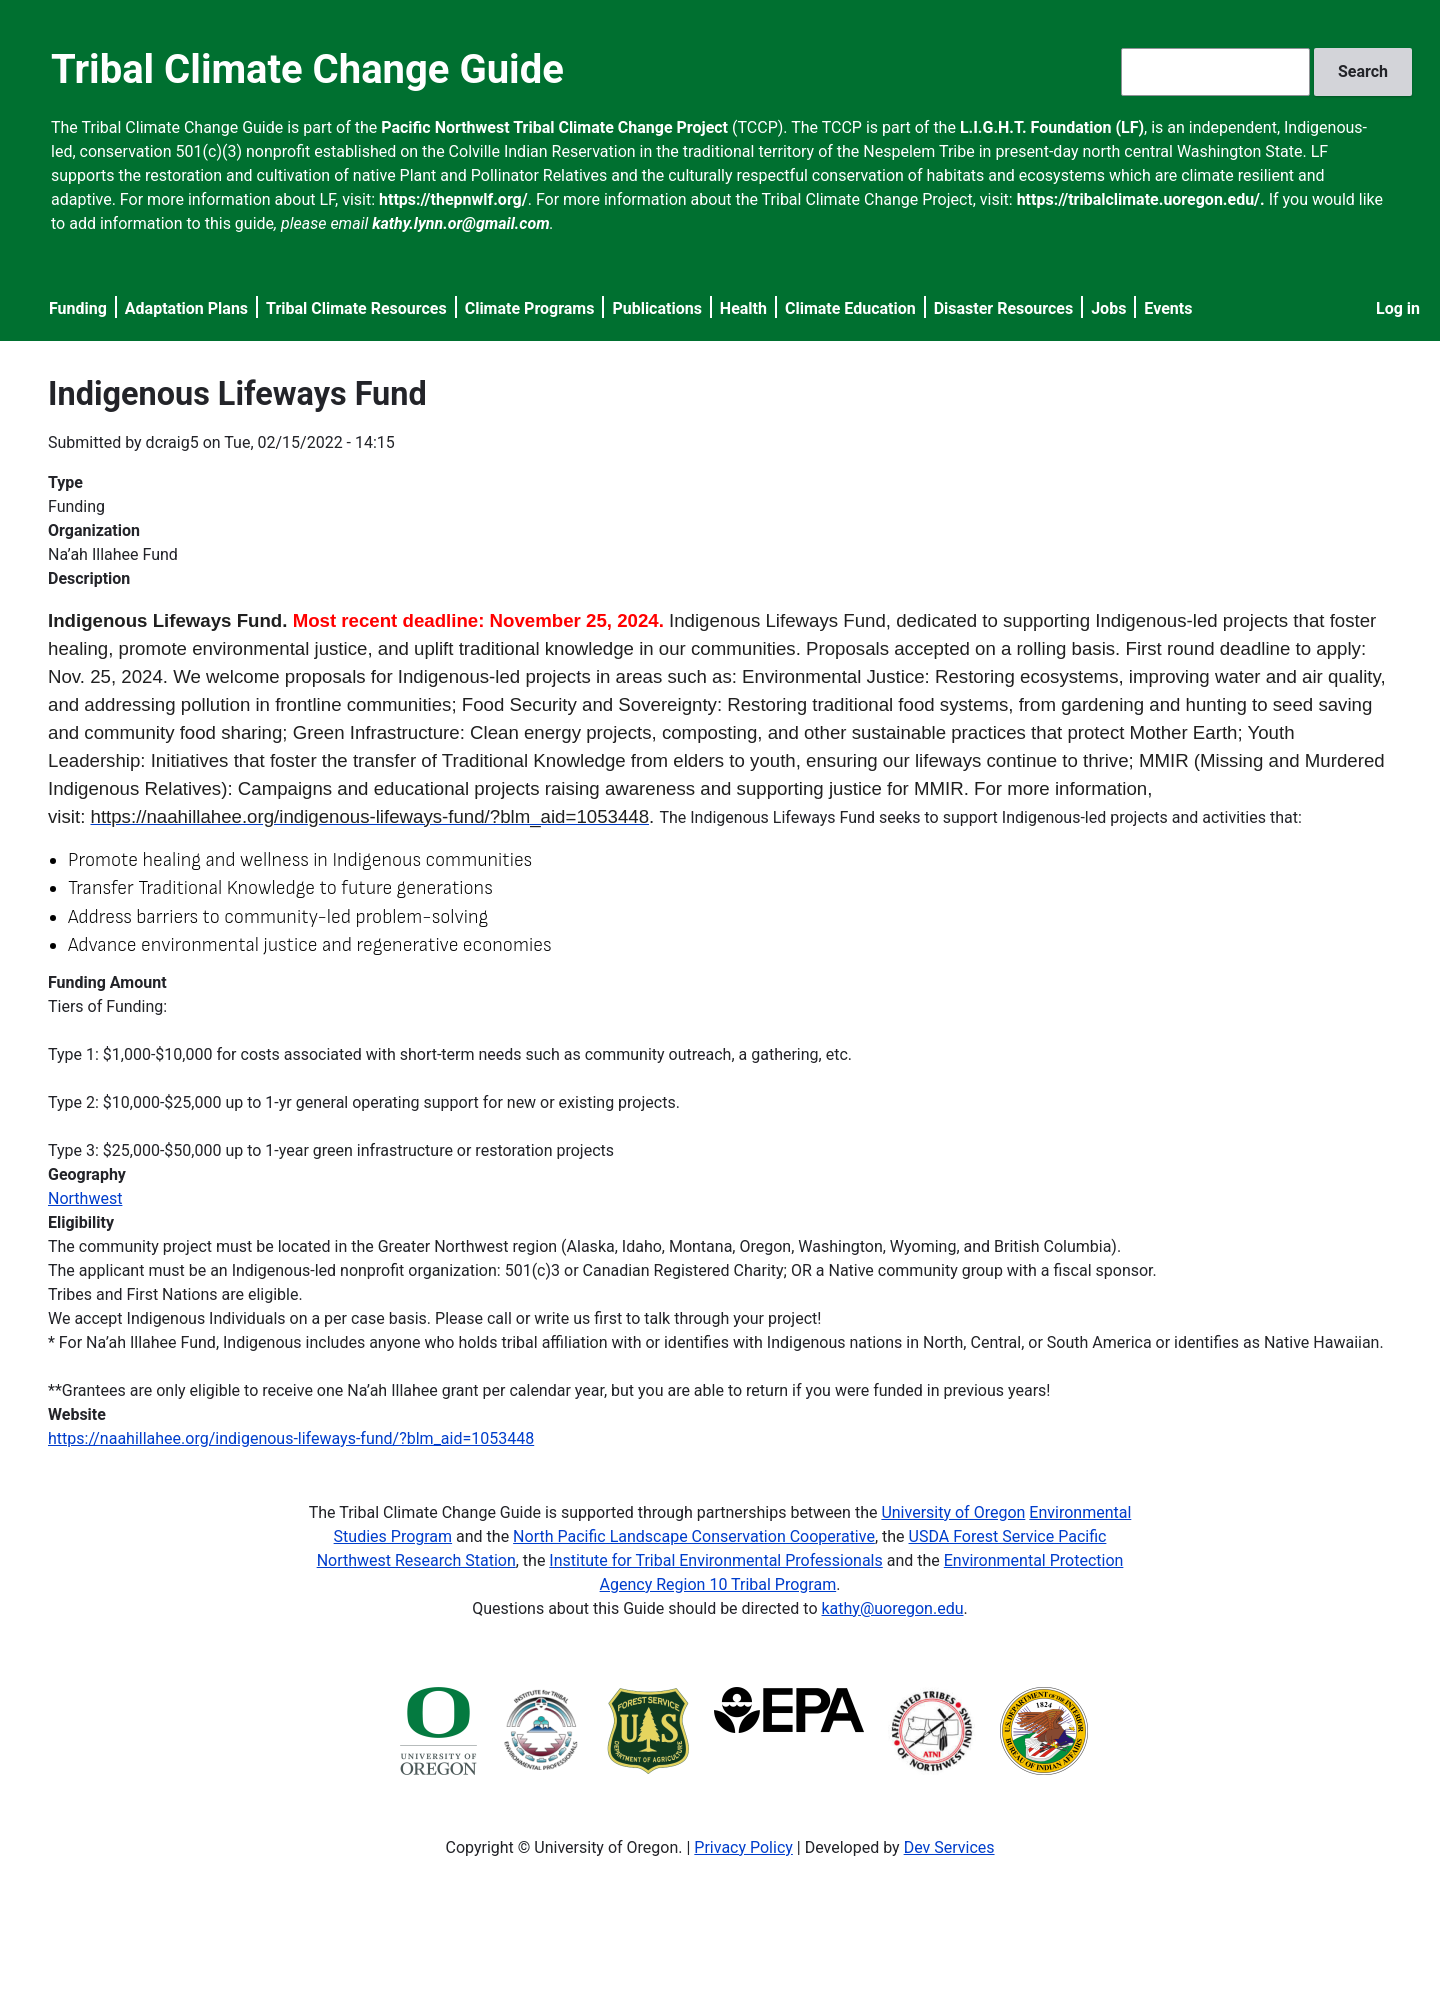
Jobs (1108, 308)
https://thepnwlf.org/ (453, 199)
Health (743, 308)
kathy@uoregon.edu (893, 1608)
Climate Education (850, 308)
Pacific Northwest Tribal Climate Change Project (554, 127)
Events (1168, 308)
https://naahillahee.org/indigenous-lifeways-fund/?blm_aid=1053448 (291, 1438)
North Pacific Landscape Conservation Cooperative (694, 1536)
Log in (1398, 308)
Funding (78, 308)
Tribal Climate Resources (356, 308)
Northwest (85, 1198)
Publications (657, 308)
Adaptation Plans (186, 308)
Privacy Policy (743, 1847)
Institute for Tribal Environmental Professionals (715, 1560)
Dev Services (949, 1847)
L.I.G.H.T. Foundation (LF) (1052, 127)
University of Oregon (953, 1512)
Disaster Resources (1004, 308)
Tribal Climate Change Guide (307, 69)
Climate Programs (530, 308)
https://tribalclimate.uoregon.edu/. (1141, 199)
